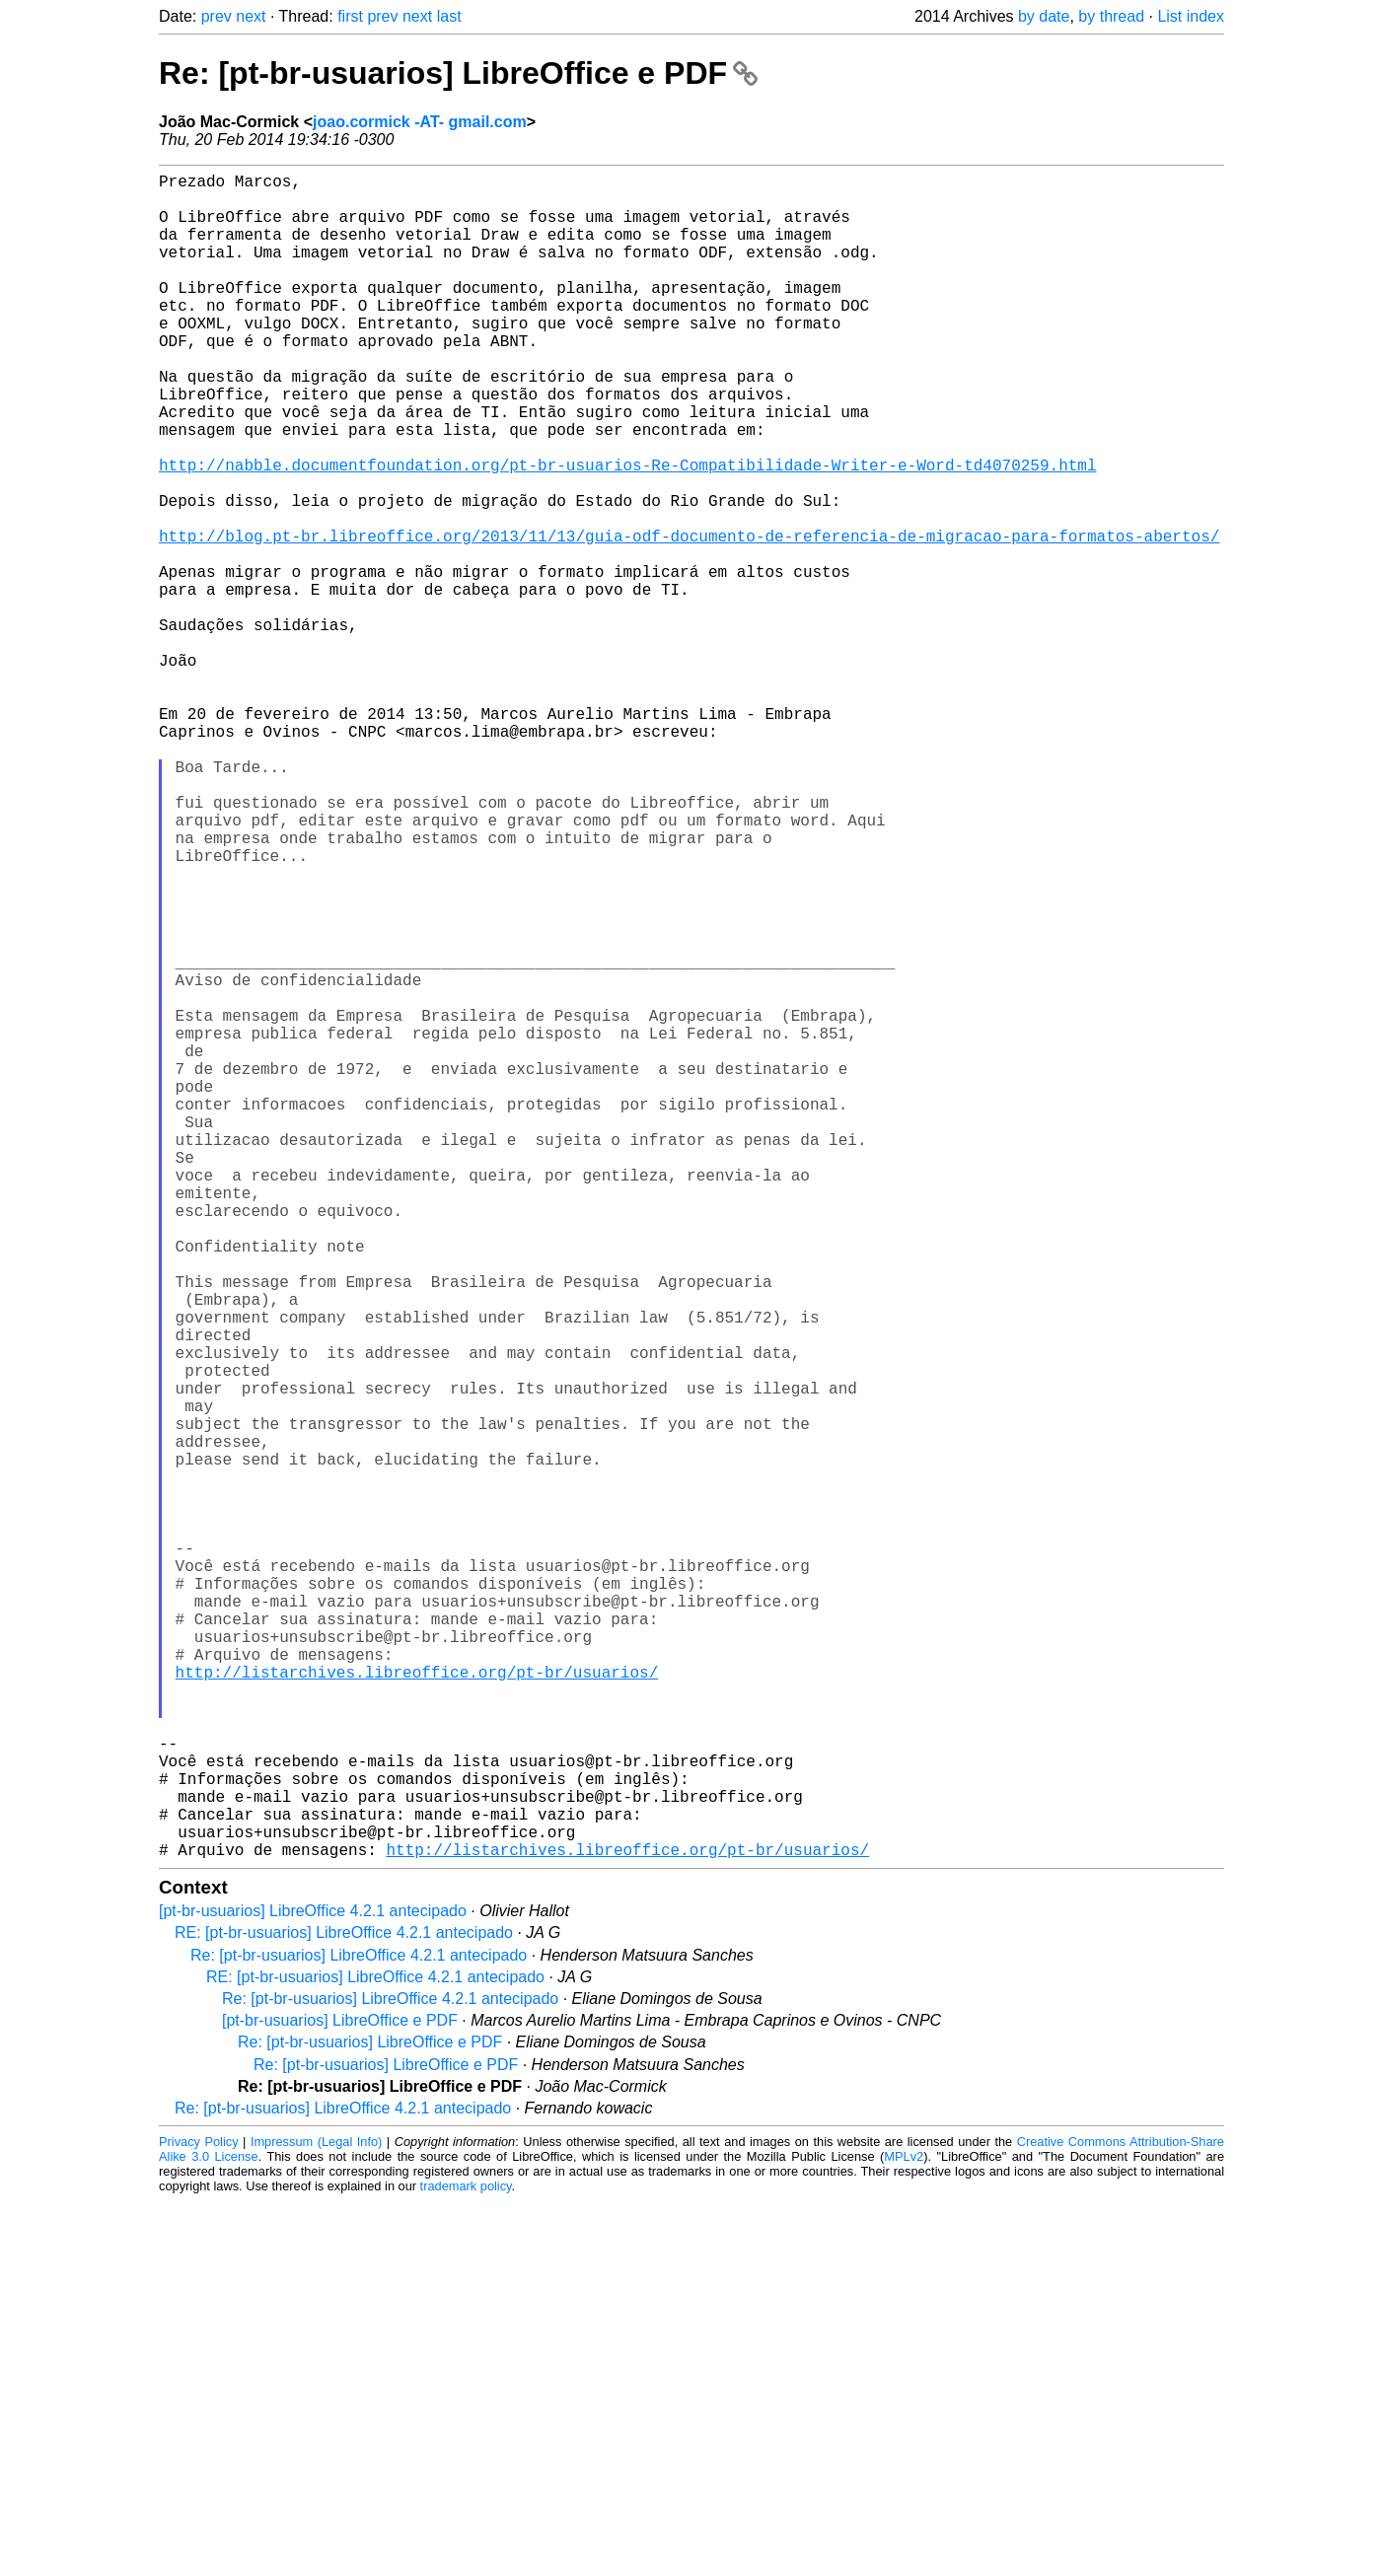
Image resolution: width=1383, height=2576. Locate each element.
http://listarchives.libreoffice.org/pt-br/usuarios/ (417, 2007)
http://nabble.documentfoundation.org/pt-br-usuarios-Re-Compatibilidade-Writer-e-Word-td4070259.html (627, 531)
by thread (1111, 16)
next (250, 16)
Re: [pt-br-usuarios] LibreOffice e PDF (458, 73)
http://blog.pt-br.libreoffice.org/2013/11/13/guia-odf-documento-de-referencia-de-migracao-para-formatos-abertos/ (689, 618)
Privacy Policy (199, 2516)
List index (1190, 16)
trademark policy (466, 2560)
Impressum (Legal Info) (316, 2516)
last (449, 16)
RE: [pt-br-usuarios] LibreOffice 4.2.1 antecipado (344, 2307)
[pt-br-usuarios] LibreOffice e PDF (340, 2395)
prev (216, 16)
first (350, 16)
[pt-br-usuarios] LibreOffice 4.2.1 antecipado (313, 2285)
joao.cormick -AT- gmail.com (420, 121)
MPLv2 (903, 2531)
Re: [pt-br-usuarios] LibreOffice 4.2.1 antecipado (358, 2330)
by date (1043, 16)
